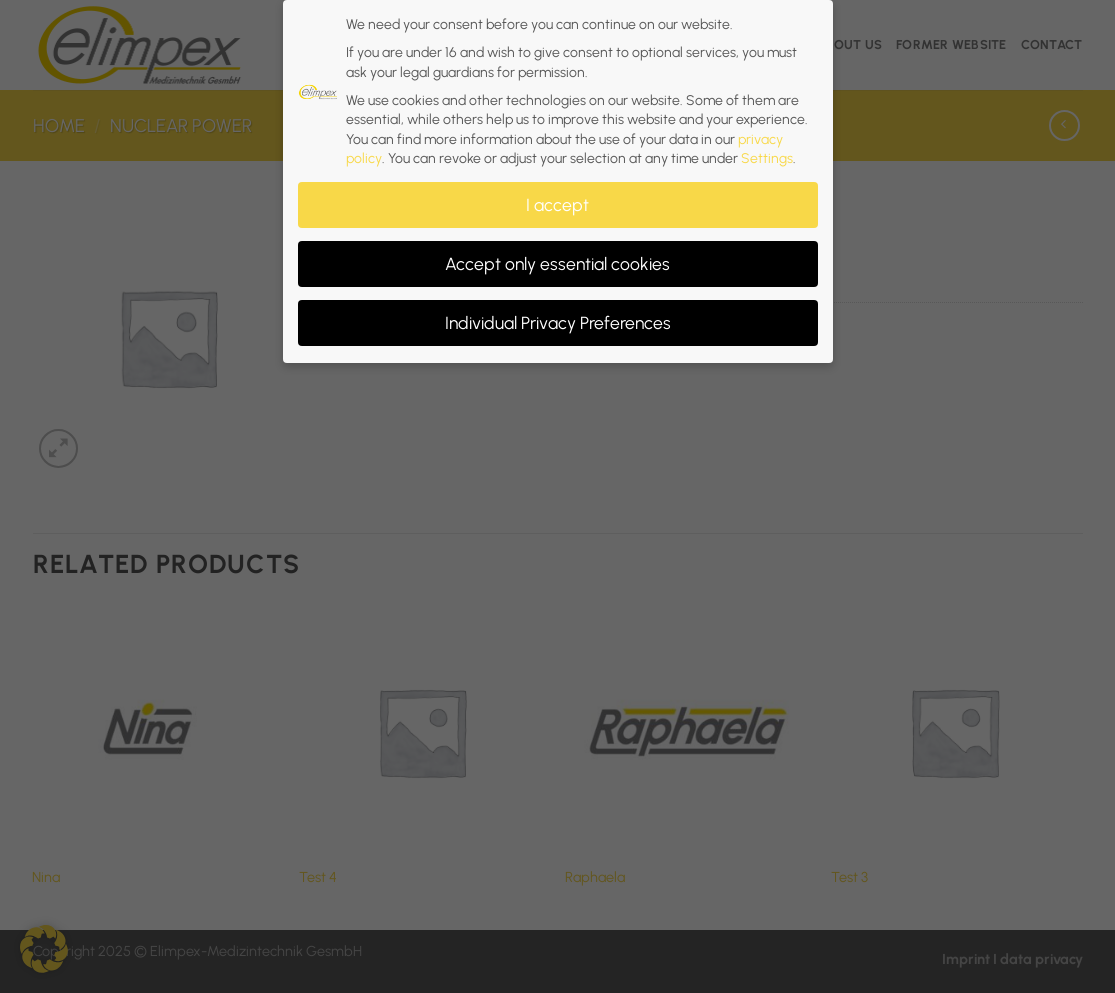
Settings (767, 151)
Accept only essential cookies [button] (557, 256)
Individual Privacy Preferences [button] (558, 315)
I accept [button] (557, 197)
